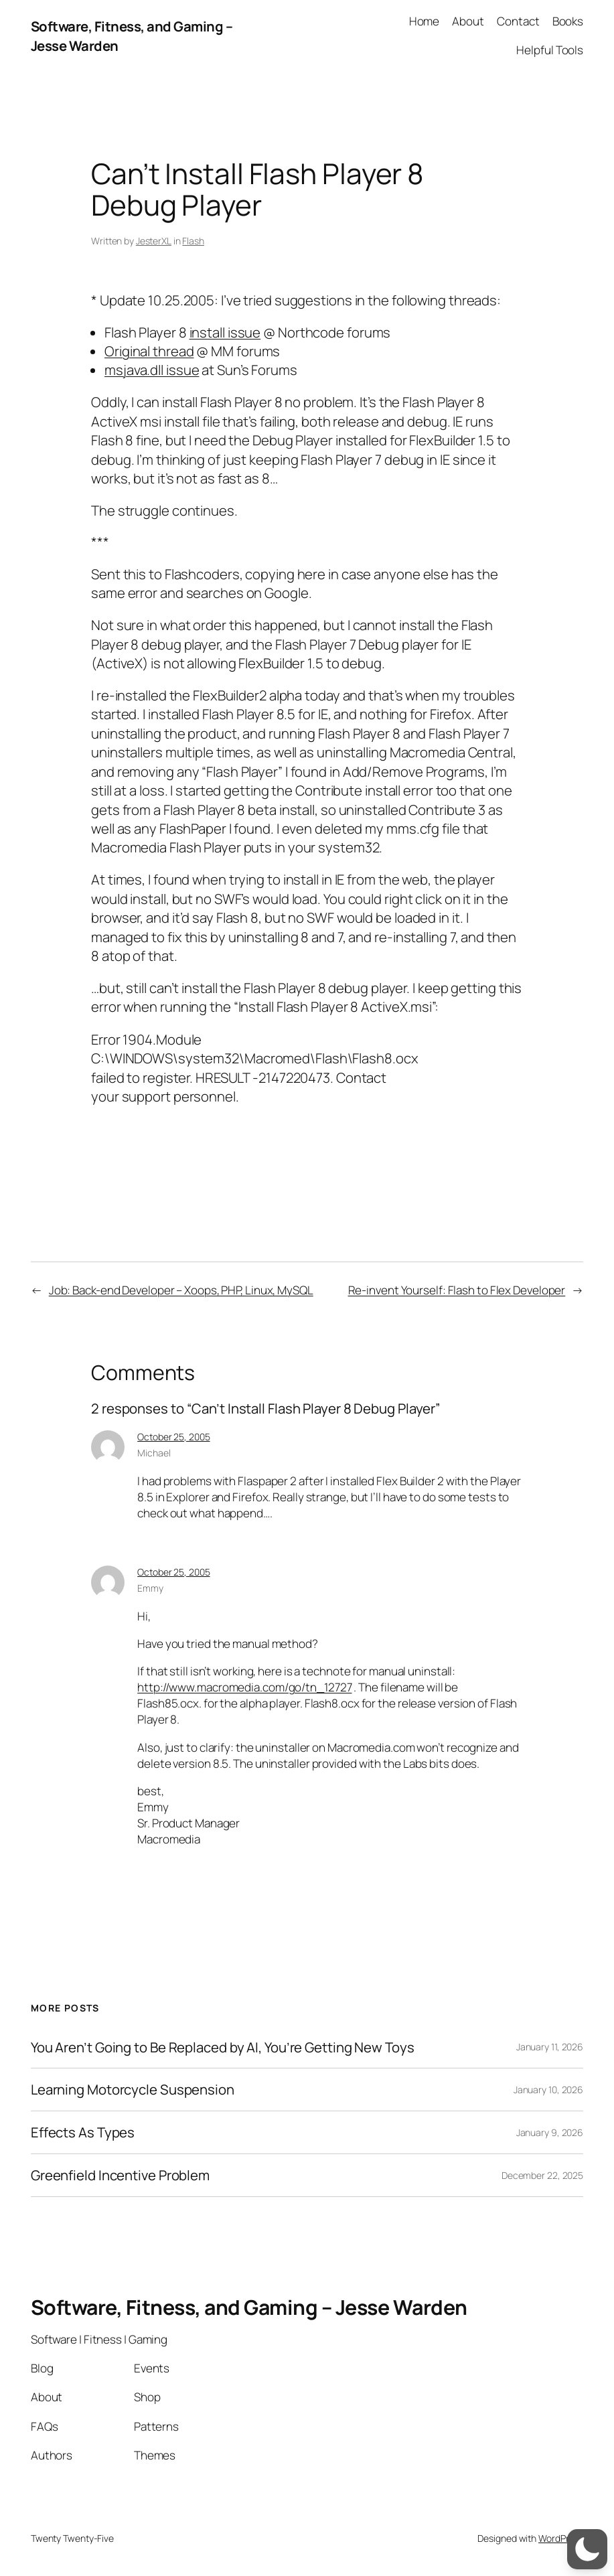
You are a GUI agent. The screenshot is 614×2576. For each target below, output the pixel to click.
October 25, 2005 (173, 1436)
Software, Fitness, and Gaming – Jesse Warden (249, 2307)
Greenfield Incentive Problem (120, 2175)
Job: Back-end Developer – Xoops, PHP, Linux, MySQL (181, 1290)
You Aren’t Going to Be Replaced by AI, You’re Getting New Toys (222, 2047)
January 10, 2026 (548, 2089)
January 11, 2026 (549, 2046)
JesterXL (153, 240)
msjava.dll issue (151, 369)
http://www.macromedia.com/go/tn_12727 (244, 1687)
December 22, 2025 (542, 2175)
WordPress (560, 2538)
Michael (153, 1452)
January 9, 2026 (550, 2132)
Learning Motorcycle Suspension (132, 2089)
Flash (193, 240)
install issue (225, 332)
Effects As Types (83, 2132)
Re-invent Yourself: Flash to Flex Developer (457, 1290)
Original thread (149, 351)
